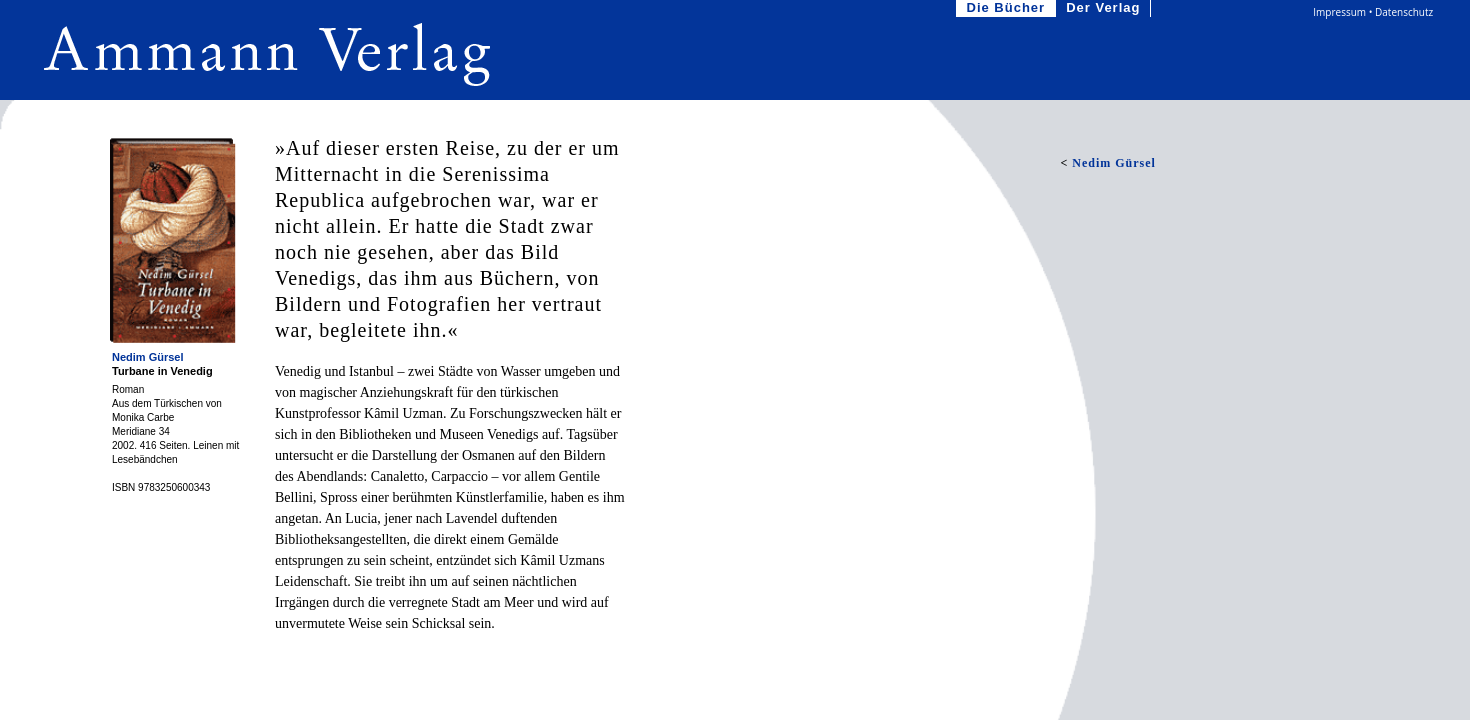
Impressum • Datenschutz (1373, 12)
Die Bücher (1008, 8)
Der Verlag (1105, 8)
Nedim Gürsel (148, 357)
